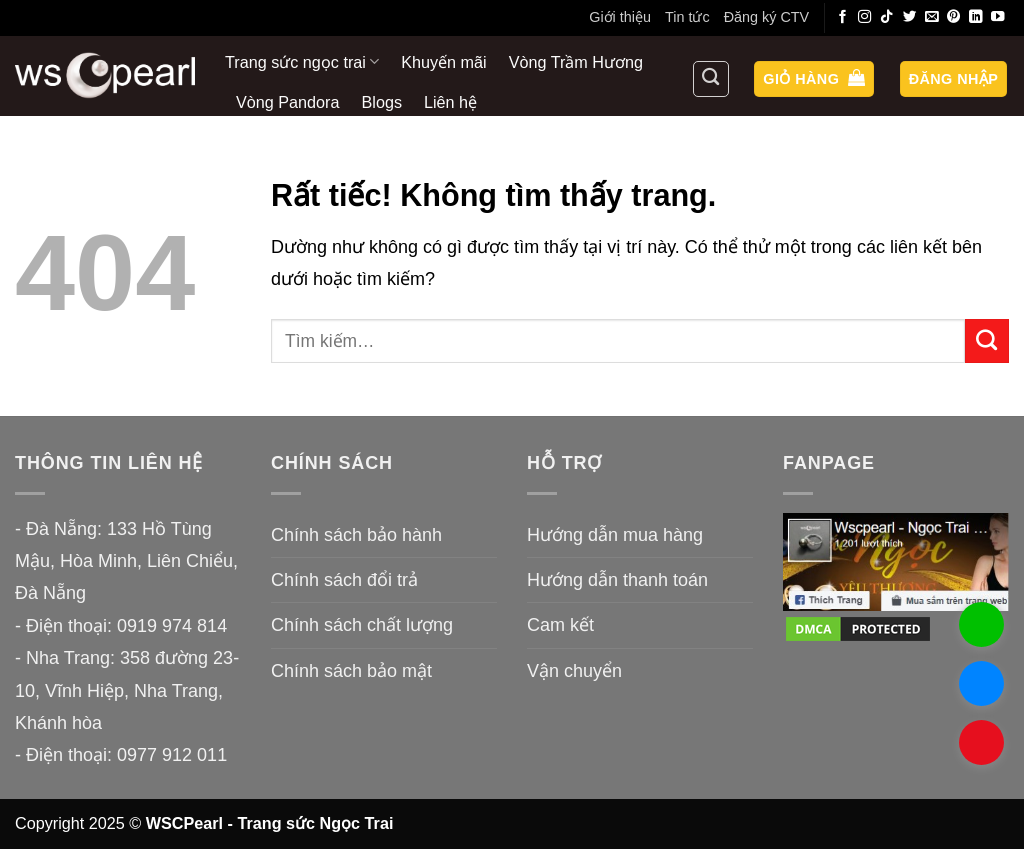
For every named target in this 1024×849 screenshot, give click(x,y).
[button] (814, 79)
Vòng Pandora (288, 102)
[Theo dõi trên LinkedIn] (976, 17)
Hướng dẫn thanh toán (617, 580)
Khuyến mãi (443, 62)
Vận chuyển (574, 671)
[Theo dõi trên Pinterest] (954, 17)
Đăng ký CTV (767, 17)
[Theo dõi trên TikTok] (887, 17)
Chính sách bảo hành (356, 535)
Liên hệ (450, 102)
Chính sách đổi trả (344, 580)
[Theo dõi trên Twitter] (910, 17)
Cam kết (560, 625)
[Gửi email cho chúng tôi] (932, 17)
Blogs (382, 102)
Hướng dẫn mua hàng (615, 535)
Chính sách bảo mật (351, 671)
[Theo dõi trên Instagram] (865, 17)
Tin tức (687, 17)
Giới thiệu (620, 17)
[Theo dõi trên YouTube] (998, 17)
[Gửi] (987, 341)
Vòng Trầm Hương (576, 62)
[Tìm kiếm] (711, 79)
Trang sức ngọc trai (302, 61)
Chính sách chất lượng (362, 625)
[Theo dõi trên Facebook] (843, 17)
